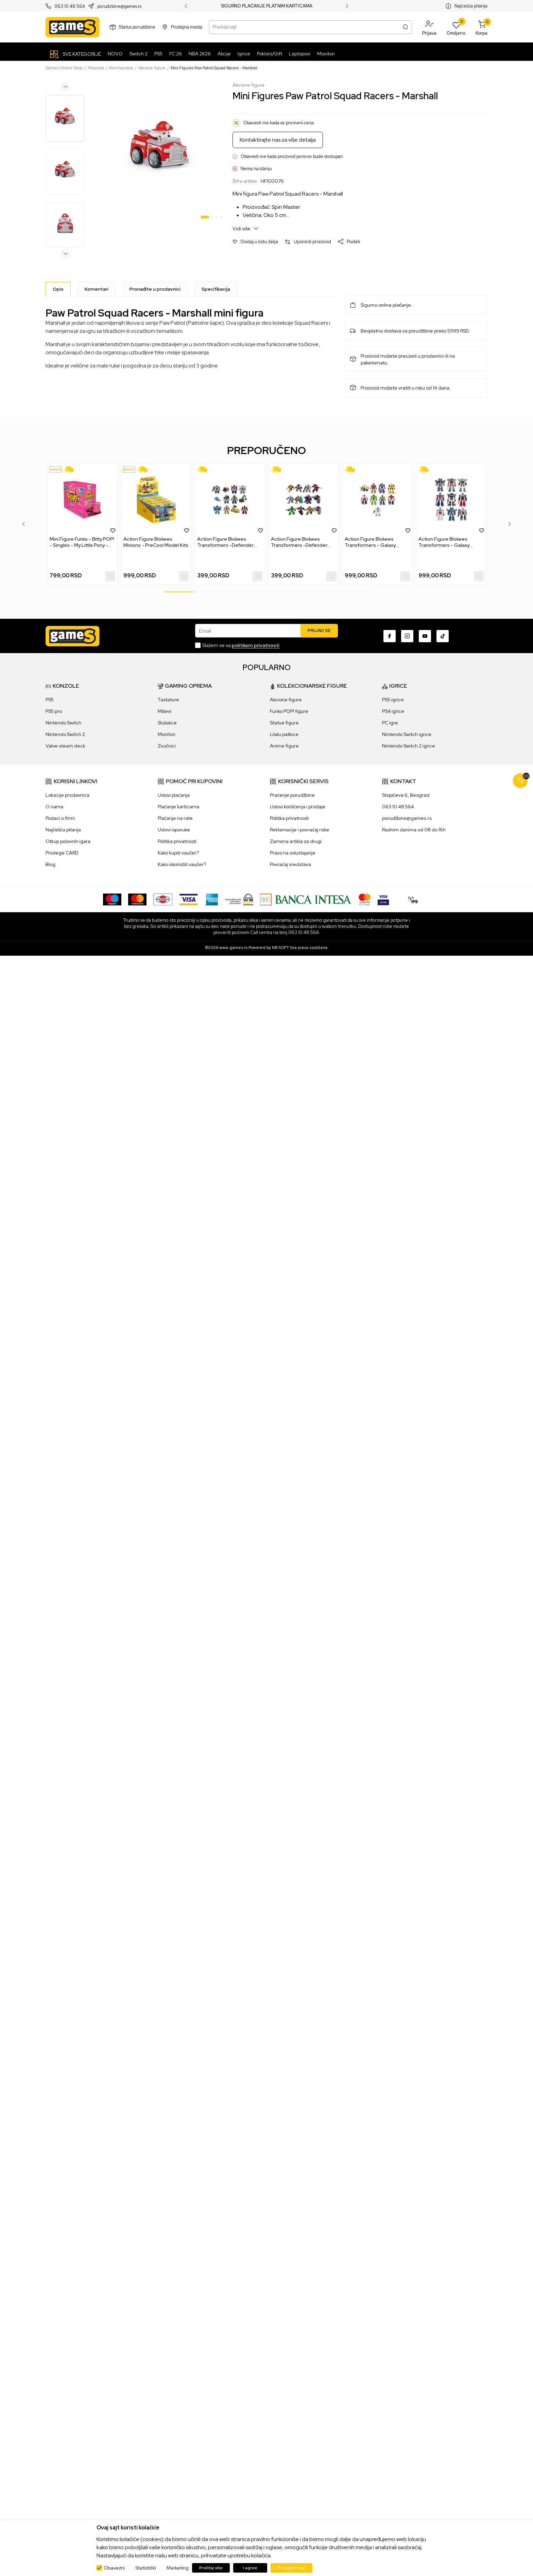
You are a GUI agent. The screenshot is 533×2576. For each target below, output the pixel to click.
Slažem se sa (240, 645)
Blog (50, 864)
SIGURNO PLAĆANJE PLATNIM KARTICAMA (266, 6)
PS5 (50, 700)
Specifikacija (216, 289)
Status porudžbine (137, 27)
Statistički (145, 2567)
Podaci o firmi (60, 818)
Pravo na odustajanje (292, 853)
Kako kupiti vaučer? (178, 853)
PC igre (390, 723)
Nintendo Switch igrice (406, 734)
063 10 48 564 (69, 6)
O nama (54, 807)
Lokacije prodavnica (67, 795)
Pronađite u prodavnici (155, 289)
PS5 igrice (393, 700)
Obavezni (114, 2567)
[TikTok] (442, 636)
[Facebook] (389, 636)
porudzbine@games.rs (119, 6)
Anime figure (284, 746)
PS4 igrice (393, 711)
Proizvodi (96, 68)
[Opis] (58, 289)
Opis (58, 289)
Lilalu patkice (284, 734)
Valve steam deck (65, 746)
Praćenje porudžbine (292, 795)
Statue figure (284, 723)
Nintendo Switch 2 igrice (408, 746)
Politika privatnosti (177, 841)
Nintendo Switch (63, 723)
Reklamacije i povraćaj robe (299, 830)
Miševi (164, 711)
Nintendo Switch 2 (65, 734)
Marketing (178, 2567)
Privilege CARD (62, 853)
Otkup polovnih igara (68, 841)
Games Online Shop (64, 68)
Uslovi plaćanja (174, 795)
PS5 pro (54, 711)
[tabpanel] (159, 152)
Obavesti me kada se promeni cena (278, 123)
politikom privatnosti (255, 645)
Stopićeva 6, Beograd (405, 795)
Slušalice (167, 723)
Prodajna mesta (186, 27)
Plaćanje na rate (175, 818)
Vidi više (246, 228)
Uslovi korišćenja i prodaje (297, 807)
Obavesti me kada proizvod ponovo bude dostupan (292, 156)
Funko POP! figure (289, 711)
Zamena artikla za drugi (296, 841)
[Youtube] (425, 636)
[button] (429, 27)
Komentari (96, 289)
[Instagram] (407, 636)
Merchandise (121, 68)
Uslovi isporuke (174, 830)
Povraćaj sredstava (290, 864)
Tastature (168, 700)
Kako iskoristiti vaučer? (182, 864)
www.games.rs (233, 947)
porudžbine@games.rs (407, 818)
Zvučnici (167, 746)
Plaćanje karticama (178, 807)
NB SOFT (280, 947)
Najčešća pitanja (470, 6)
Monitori (166, 734)
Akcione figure (152, 68)
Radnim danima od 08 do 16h (414, 830)
